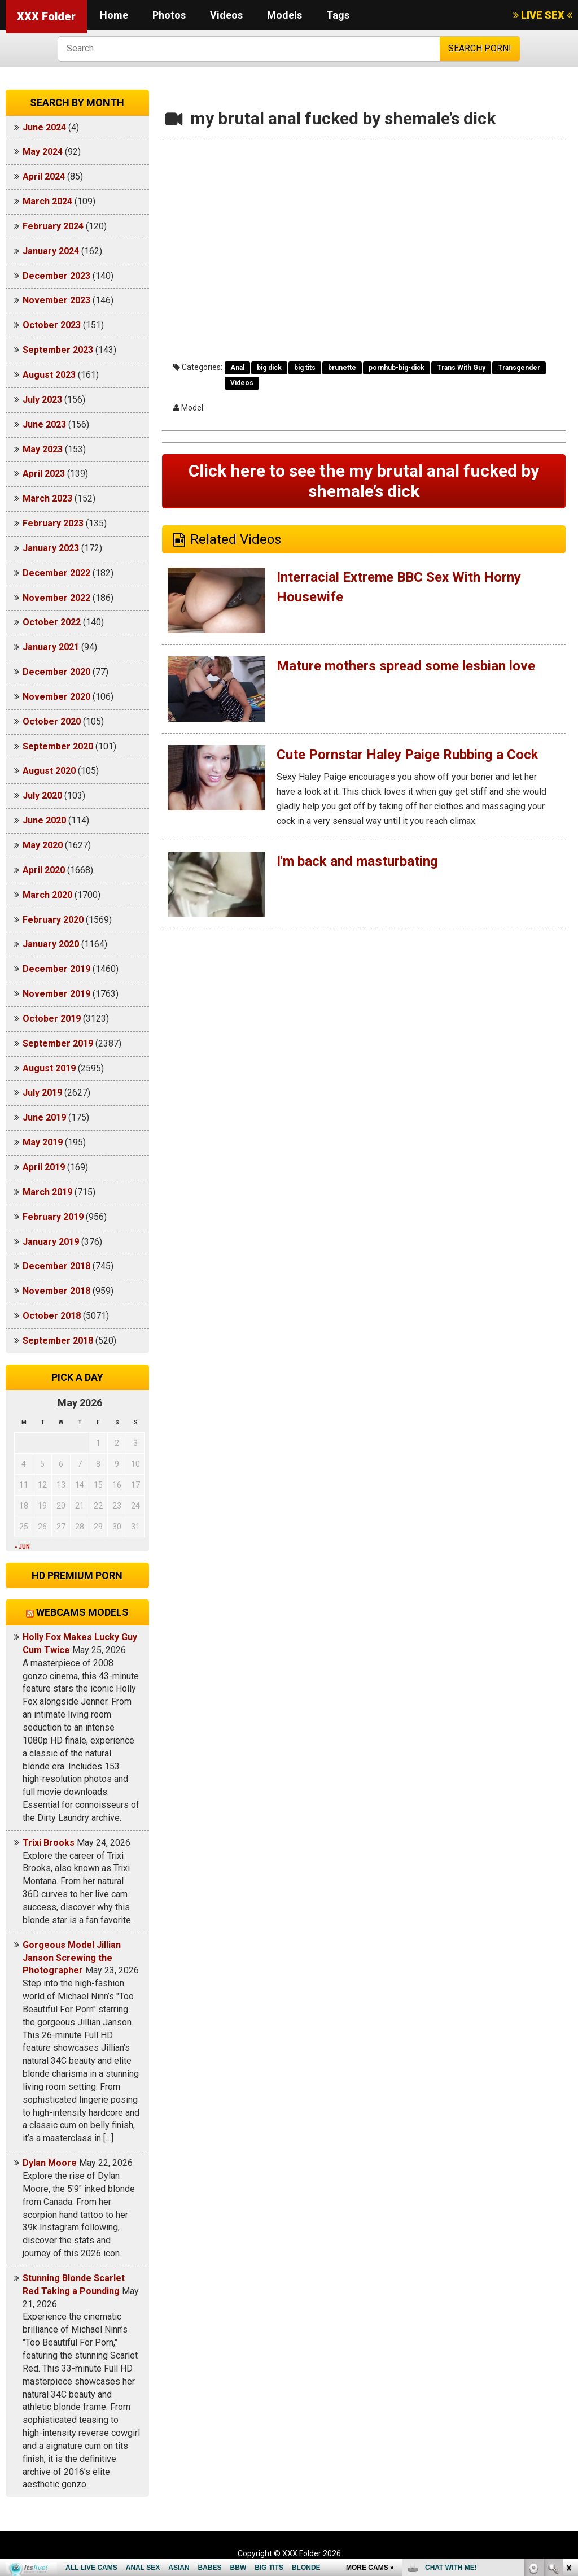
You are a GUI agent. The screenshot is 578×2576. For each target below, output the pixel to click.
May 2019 (43, 1142)
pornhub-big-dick (396, 368)
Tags (337, 15)
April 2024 (44, 176)
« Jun (22, 1547)
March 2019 (47, 1192)
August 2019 (49, 1068)
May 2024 (43, 151)
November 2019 (56, 993)
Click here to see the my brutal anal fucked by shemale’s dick (364, 481)
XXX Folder (46, 16)
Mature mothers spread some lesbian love (406, 666)
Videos (226, 15)
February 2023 (53, 523)
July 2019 (42, 1092)
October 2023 (52, 325)
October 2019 (52, 1018)
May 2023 (43, 449)
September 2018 (58, 1340)
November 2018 (56, 1290)
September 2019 (58, 1043)
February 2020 (53, 919)
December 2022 (56, 573)
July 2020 (42, 795)
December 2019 (56, 969)
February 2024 (53, 226)
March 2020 (47, 895)
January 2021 (51, 647)
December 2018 (56, 1266)
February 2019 (53, 1216)
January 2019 (51, 1241)
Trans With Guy (461, 368)
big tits (305, 368)
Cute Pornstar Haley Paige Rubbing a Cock (407, 754)
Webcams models (82, 1612)
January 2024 (51, 251)
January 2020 (51, 944)
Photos (169, 15)
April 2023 (44, 473)
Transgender (519, 368)
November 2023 (56, 300)
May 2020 (43, 845)
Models (284, 15)
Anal (237, 368)
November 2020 (56, 696)
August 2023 (49, 374)
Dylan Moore (50, 2162)
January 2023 (51, 548)
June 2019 (44, 1117)
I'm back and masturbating (357, 861)
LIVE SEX (542, 15)
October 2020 (52, 721)
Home (114, 15)
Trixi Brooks (49, 1842)
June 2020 (44, 820)
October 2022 (52, 622)
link (568, 2399)
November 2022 (56, 597)
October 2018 (52, 1315)
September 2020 (58, 746)
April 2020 (44, 870)
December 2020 (56, 671)
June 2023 (44, 424)
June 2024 (44, 127)
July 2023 (42, 399)
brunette (342, 368)
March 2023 (47, 498)
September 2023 (58, 350)
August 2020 (49, 770)
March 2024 (47, 201)
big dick (269, 368)
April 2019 (44, 1167)
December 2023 (56, 276)
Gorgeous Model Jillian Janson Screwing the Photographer (72, 1957)
